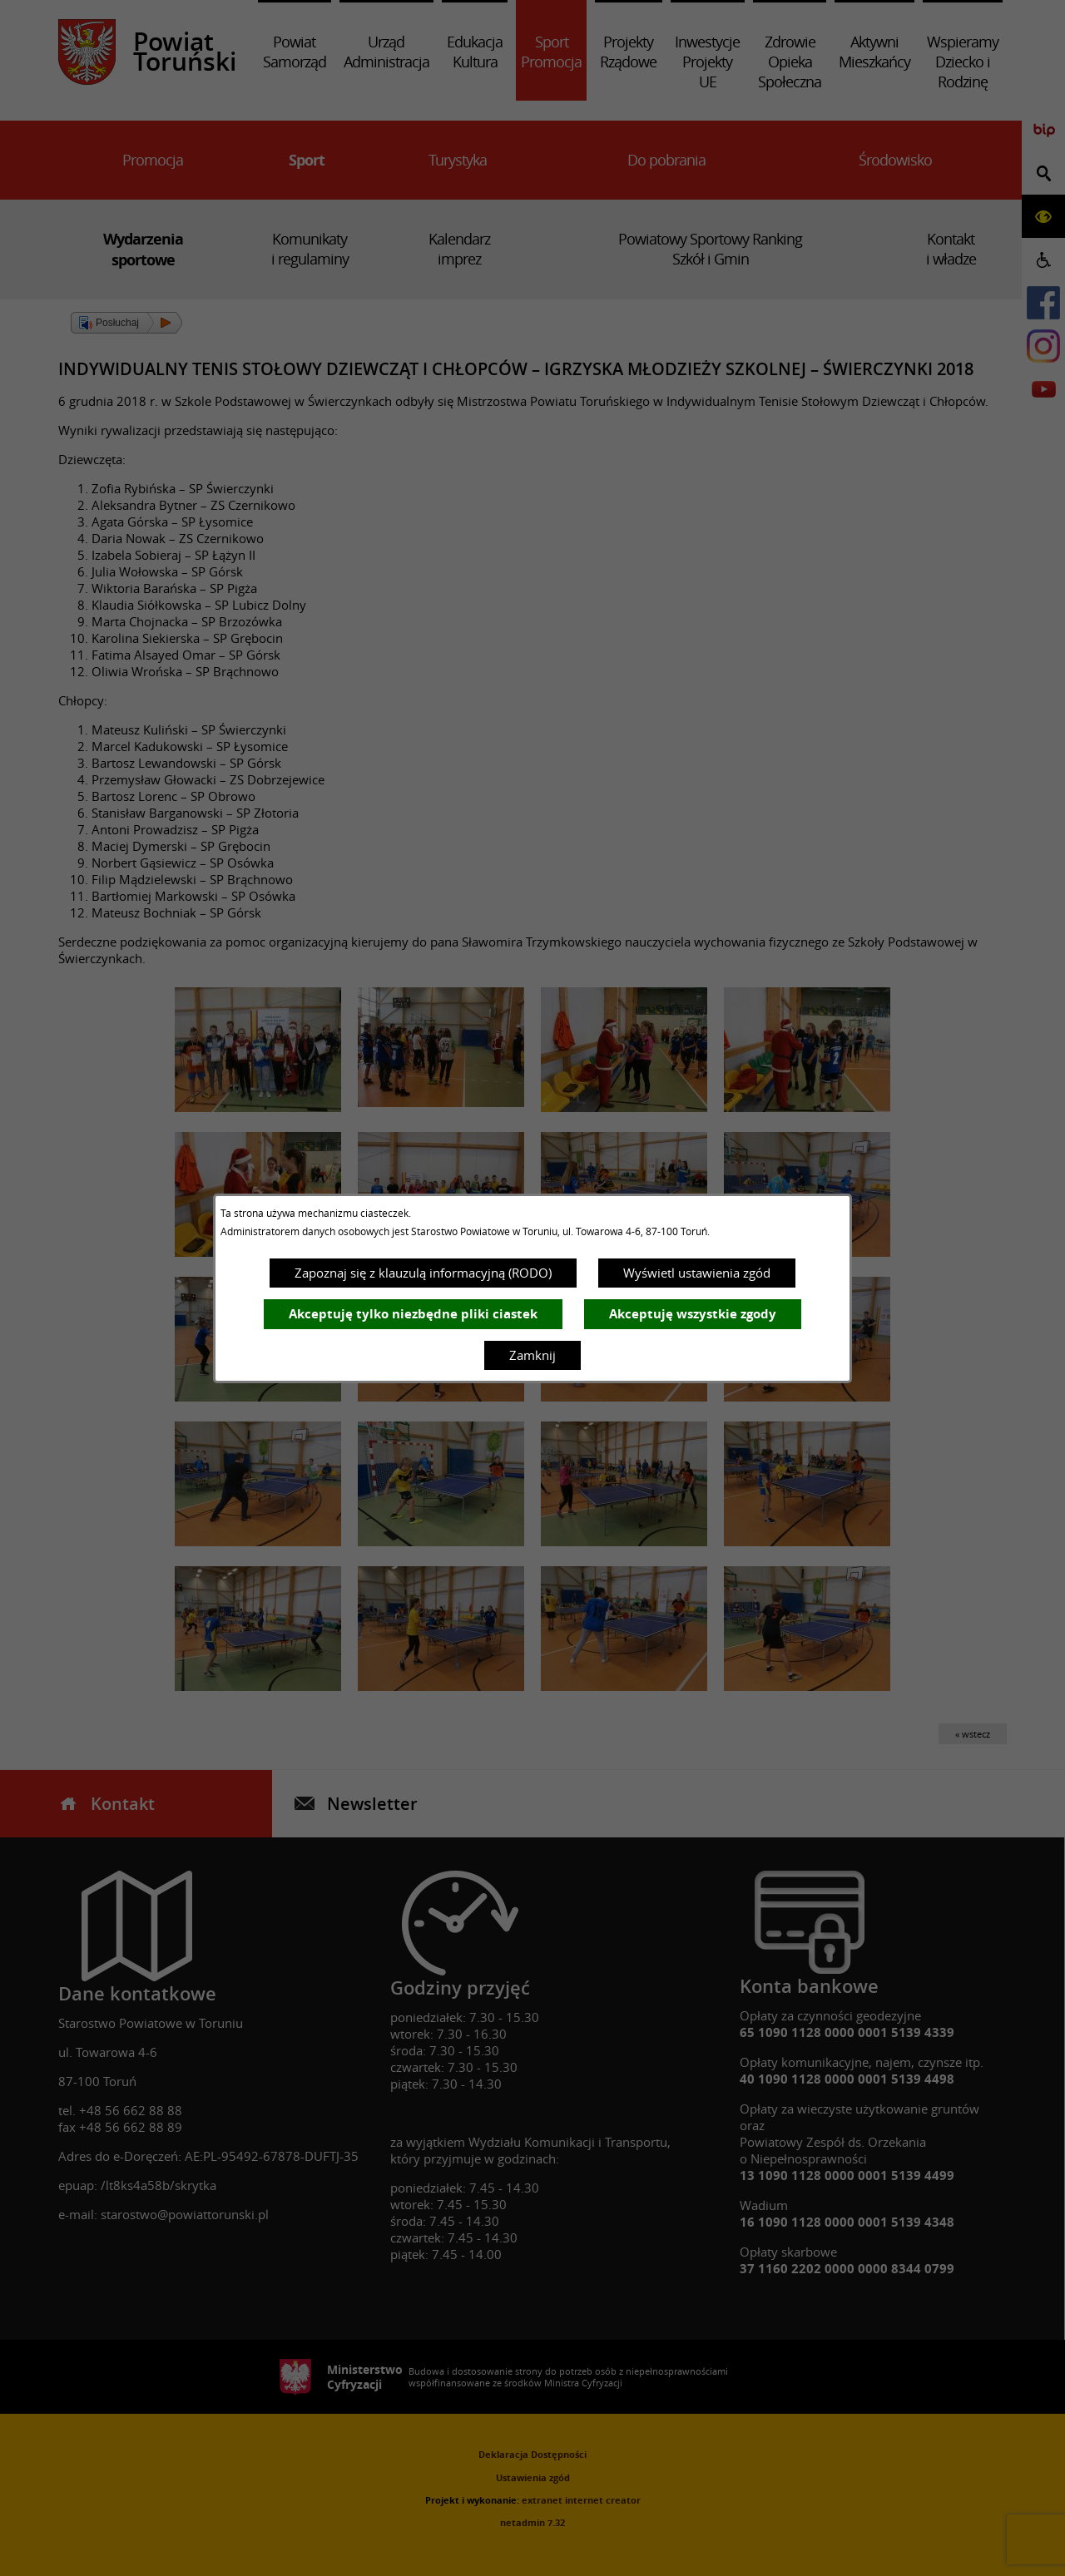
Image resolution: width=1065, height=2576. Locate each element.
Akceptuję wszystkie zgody (692, 1314)
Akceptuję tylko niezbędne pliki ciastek (413, 1314)
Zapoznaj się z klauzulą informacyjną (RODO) (423, 1272)
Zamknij (532, 1355)
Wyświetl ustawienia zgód (696, 1272)
